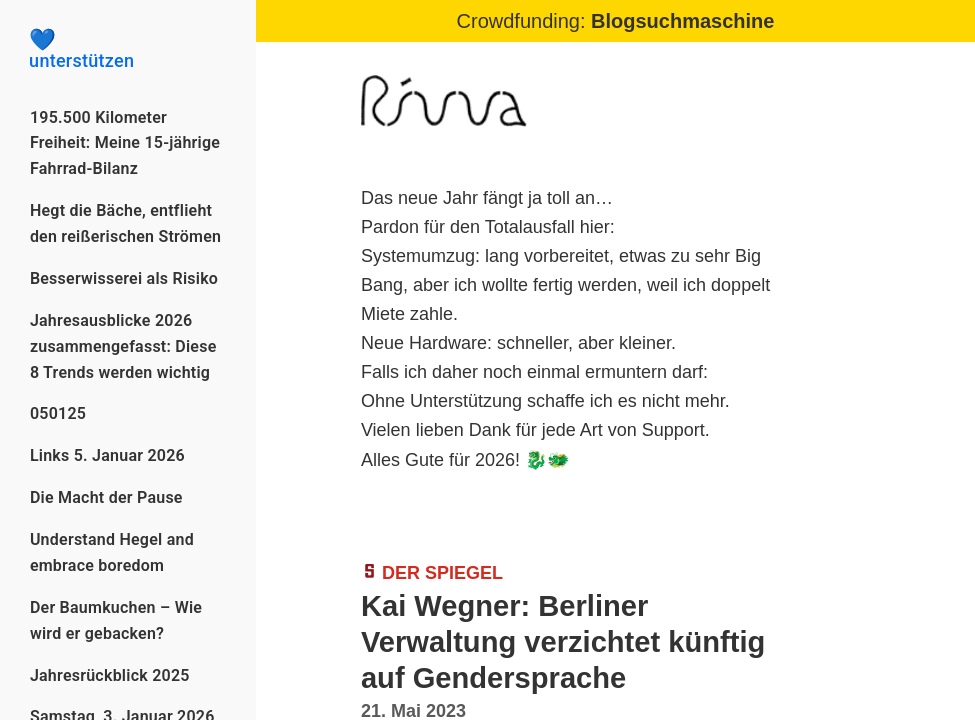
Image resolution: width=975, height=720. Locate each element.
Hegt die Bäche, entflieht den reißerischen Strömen (125, 223)
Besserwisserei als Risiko (124, 278)
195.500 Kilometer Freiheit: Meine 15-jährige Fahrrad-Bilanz (125, 143)
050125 (58, 413)
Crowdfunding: (616, 21)
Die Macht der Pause (106, 497)
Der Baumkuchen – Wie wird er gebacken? (116, 620)
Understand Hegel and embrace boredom (112, 552)
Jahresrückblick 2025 (110, 675)
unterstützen (128, 50)
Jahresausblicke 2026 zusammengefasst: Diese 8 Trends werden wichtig (123, 346)
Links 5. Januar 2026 (107, 455)
